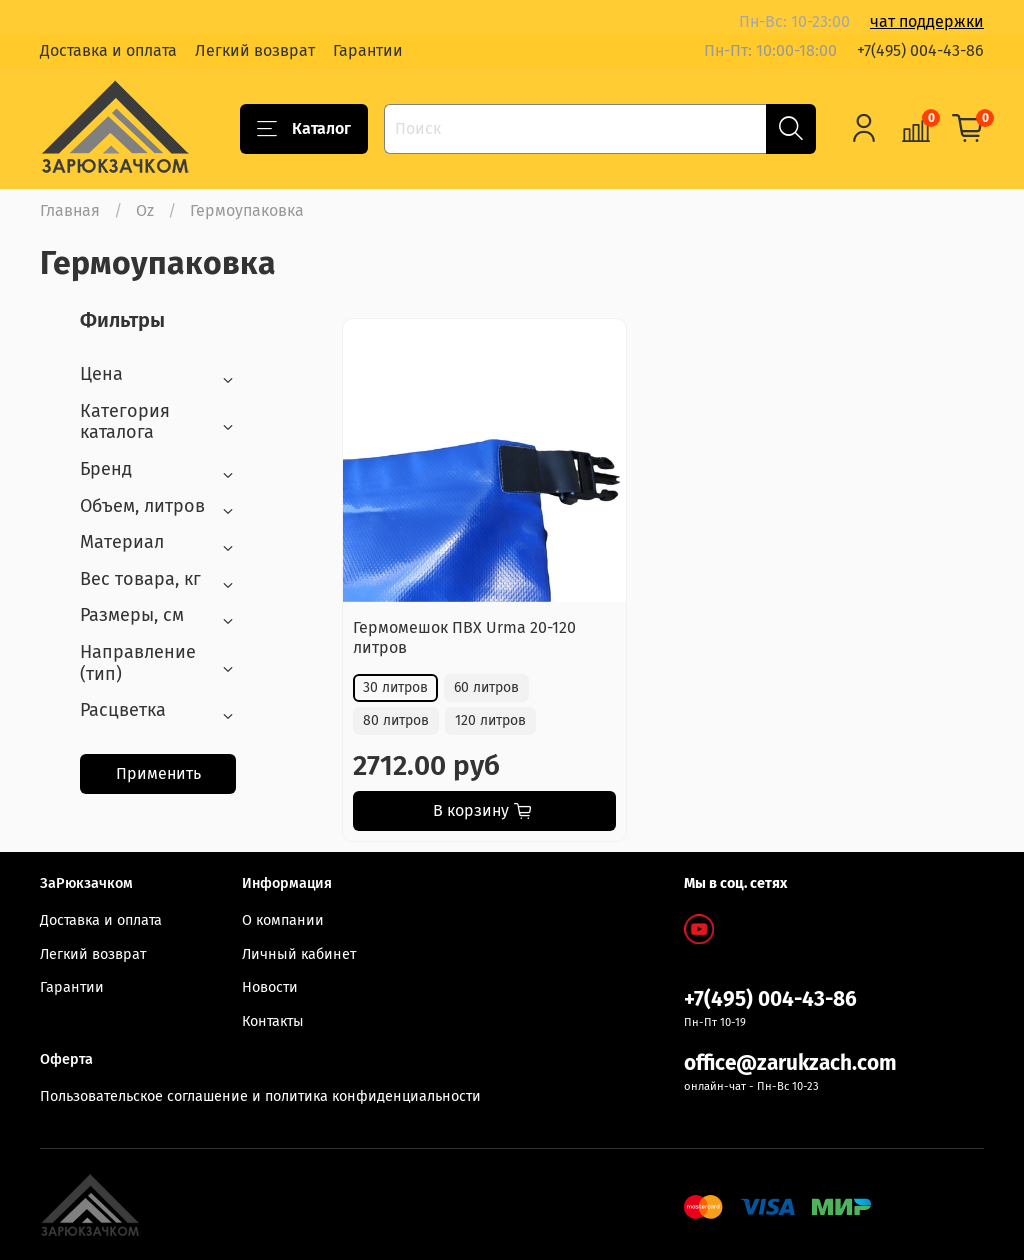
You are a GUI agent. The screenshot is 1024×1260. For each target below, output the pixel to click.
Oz (145, 210)
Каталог (304, 129)
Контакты (273, 1021)
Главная (70, 210)
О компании (283, 920)
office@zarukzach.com (790, 1063)
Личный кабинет (299, 954)
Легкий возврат (255, 50)
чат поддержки (927, 21)
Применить (158, 773)
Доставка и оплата (108, 50)
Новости (270, 987)
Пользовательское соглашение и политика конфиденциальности (260, 1096)
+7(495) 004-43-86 (920, 50)
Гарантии (368, 50)
